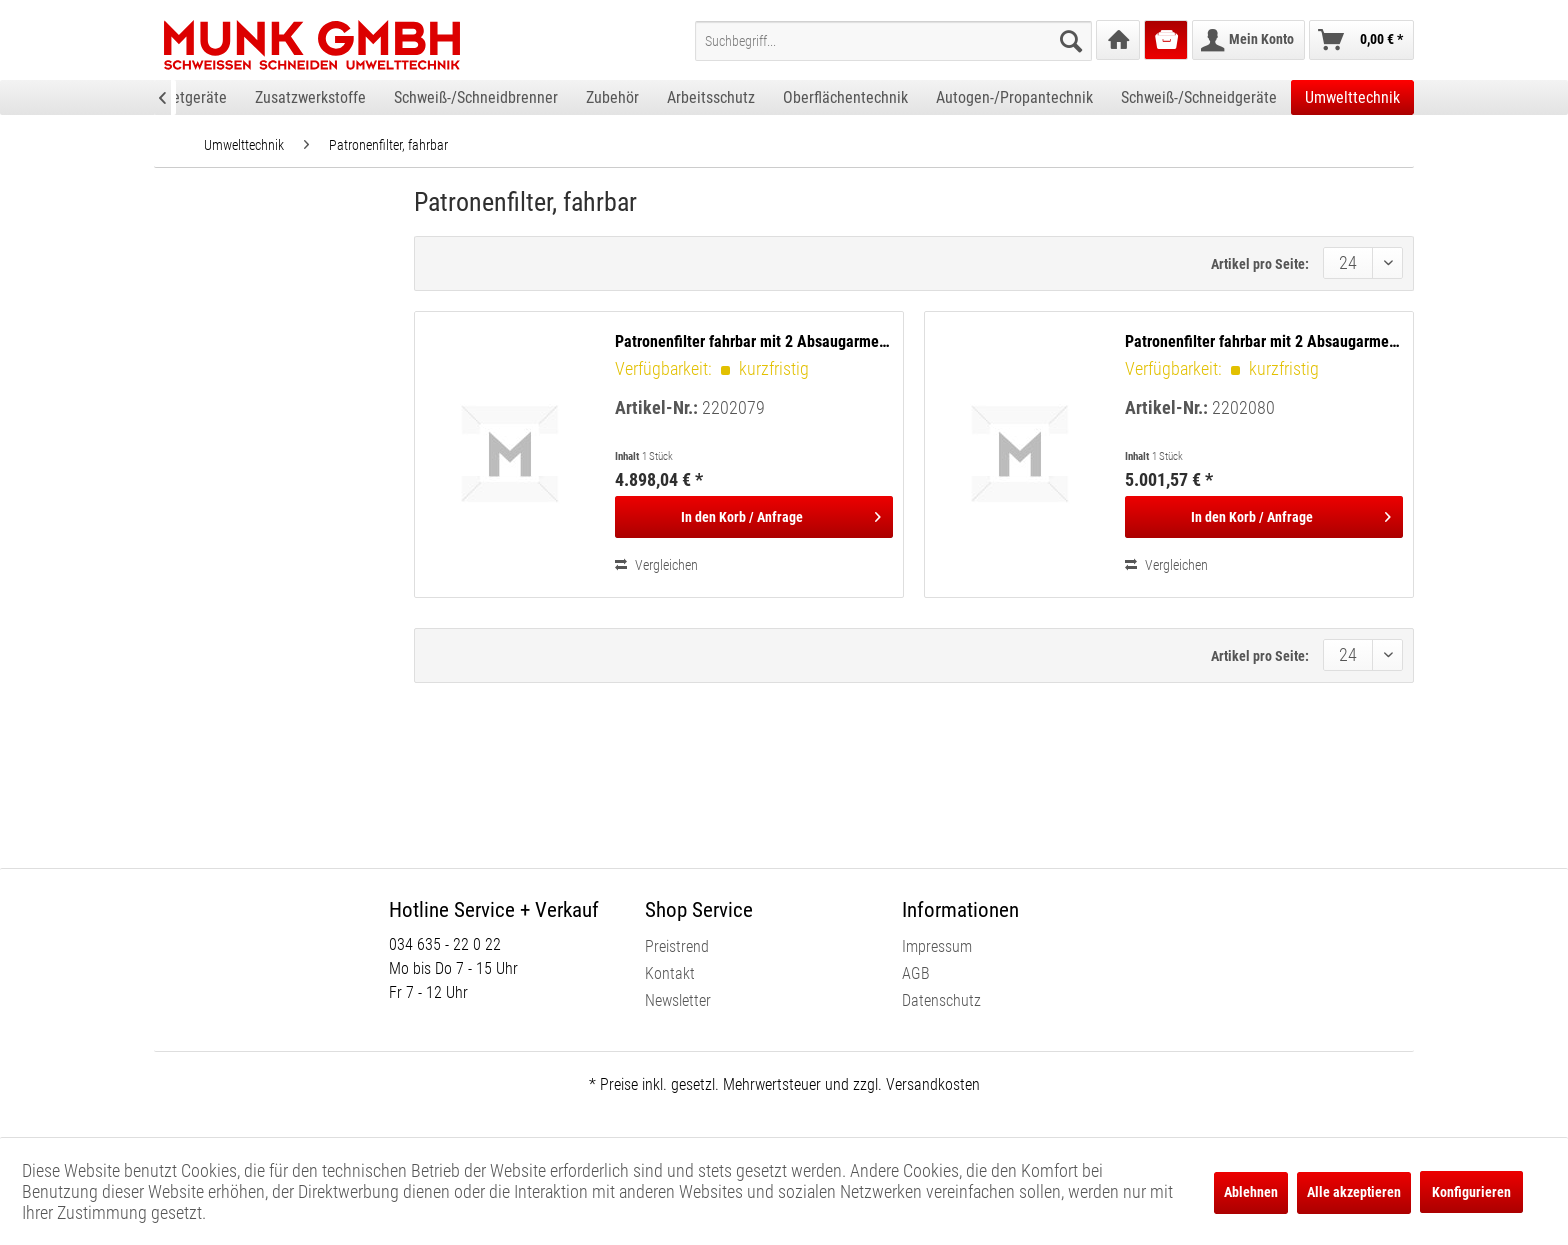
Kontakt (670, 973)
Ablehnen (1251, 1192)
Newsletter (678, 1000)
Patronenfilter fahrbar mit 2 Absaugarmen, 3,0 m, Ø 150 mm (754, 341)
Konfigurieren (1471, 1192)
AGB (916, 973)
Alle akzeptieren (1354, 1192)
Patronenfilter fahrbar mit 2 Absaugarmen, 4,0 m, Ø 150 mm (1264, 341)
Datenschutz (941, 1000)
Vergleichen (656, 565)
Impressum (937, 946)
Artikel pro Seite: (1260, 264)
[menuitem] (893, 41)
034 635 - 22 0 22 (445, 944)
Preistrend (677, 946)
